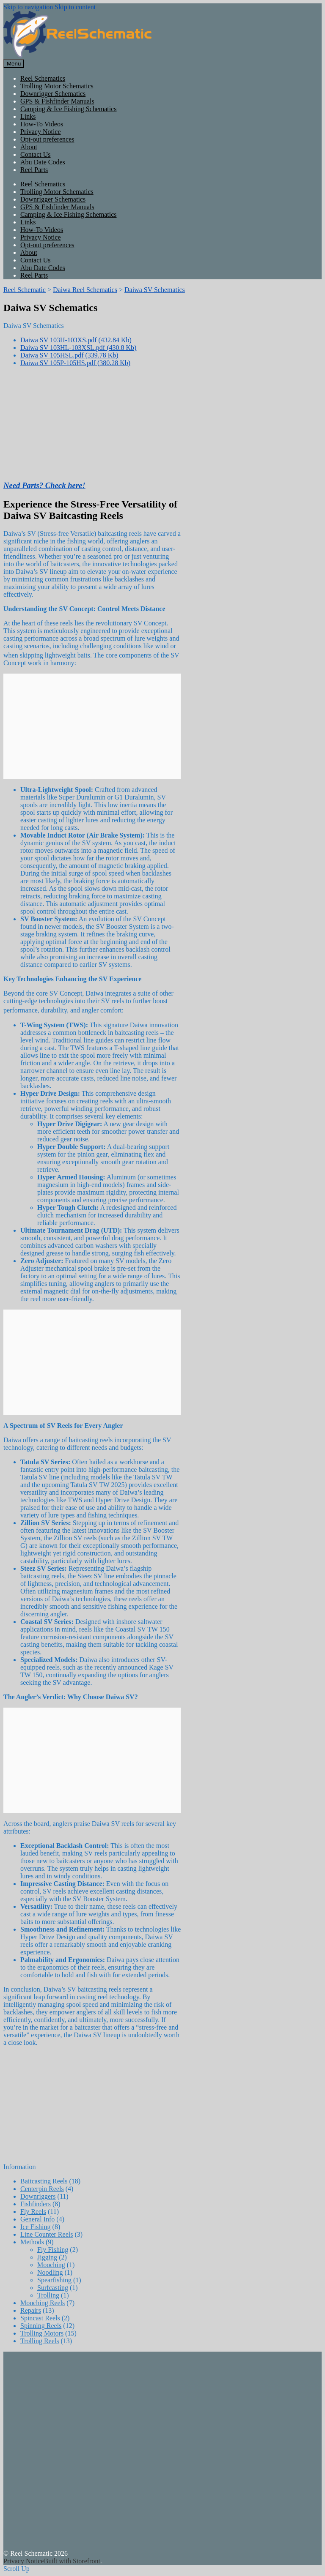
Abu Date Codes (42, 162)
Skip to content (75, 7)
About (28, 146)
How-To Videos (41, 124)
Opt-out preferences (47, 139)
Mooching (51, 2264)
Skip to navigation (28, 7)
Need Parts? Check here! (44, 485)
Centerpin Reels (42, 2188)
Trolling (48, 2295)
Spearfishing (54, 2280)
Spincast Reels (40, 2318)
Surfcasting (52, 2287)
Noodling (50, 2272)
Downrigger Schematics (52, 93)
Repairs (30, 2310)
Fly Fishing (52, 2249)
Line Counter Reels (46, 2234)
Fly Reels (33, 2211)
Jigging (47, 2257)
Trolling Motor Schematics (57, 86)
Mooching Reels (42, 2302)
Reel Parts (34, 169)
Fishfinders (35, 2204)
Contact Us (35, 154)
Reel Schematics (42, 78)
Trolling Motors (41, 2333)
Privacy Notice (40, 131)
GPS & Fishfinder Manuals (57, 101)
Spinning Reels (40, 2325)
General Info (37, 2219)
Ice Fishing (35, 2226)
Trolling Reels (39, 2340)
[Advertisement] (162, 2454)
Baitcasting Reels (44, 2181)
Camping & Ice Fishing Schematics (68, 108)
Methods (32, 2242)
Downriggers (38, 2196)
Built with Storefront (72, 2561)
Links (28, 116)
